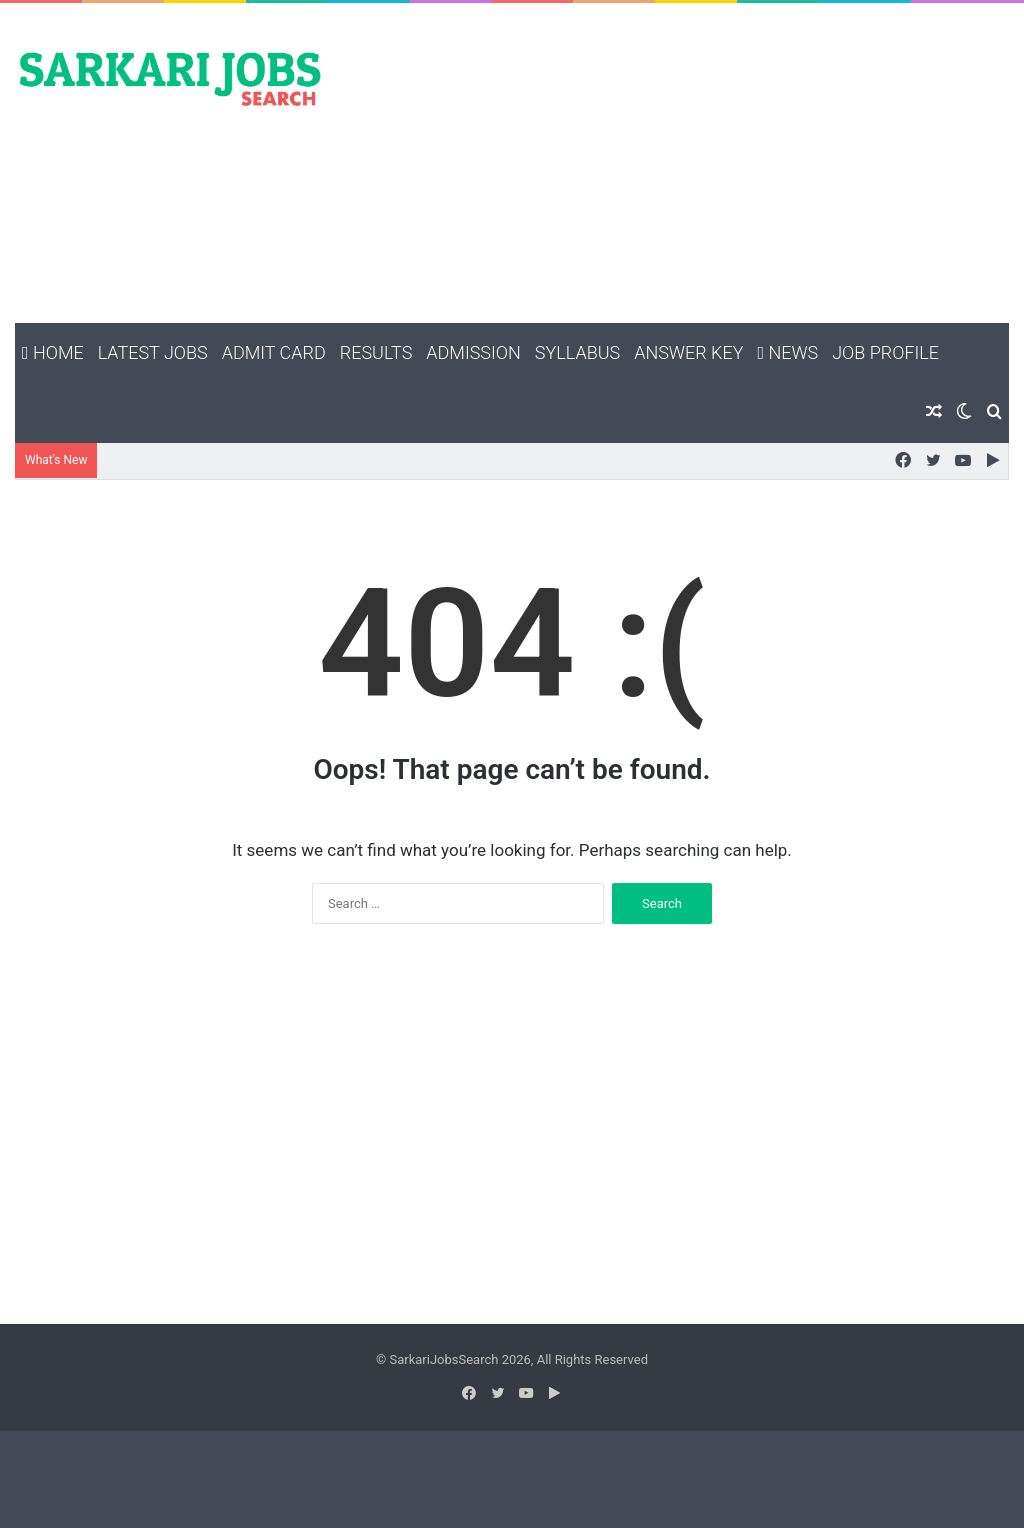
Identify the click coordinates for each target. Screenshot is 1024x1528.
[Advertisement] (682, 163)
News (787, 352)
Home (53, 352)
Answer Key (688, 352)
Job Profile (885, 352)
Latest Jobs (153, 352)
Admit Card (274, 352)
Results (376, 352)
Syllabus (577, 352)
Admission (473, 352)
